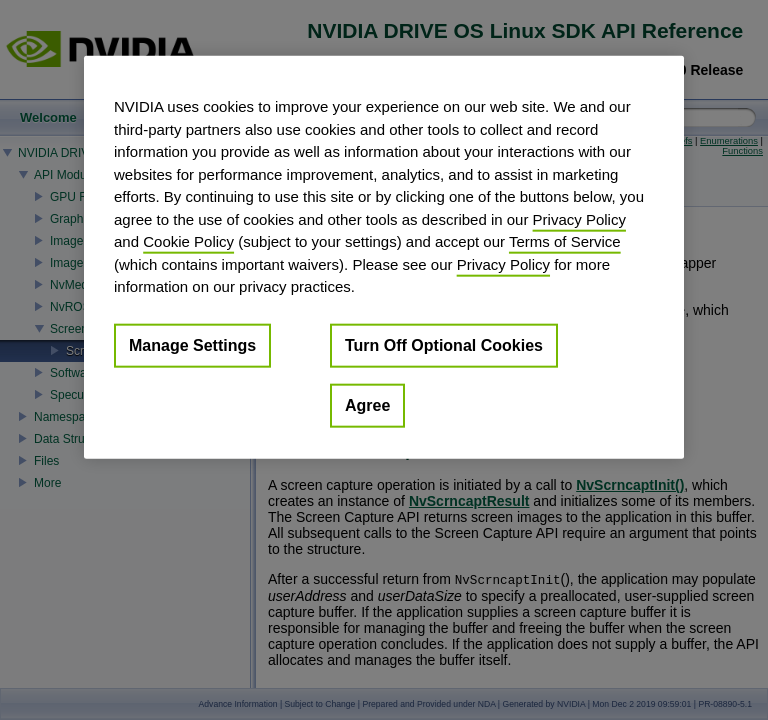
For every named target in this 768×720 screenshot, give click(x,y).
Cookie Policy (188, 241)
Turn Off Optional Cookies (444, 344)
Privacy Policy (579, 218)
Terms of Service (565, 241)
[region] (384, 257)
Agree (367, 404)
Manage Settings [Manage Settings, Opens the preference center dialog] (192, 344)
